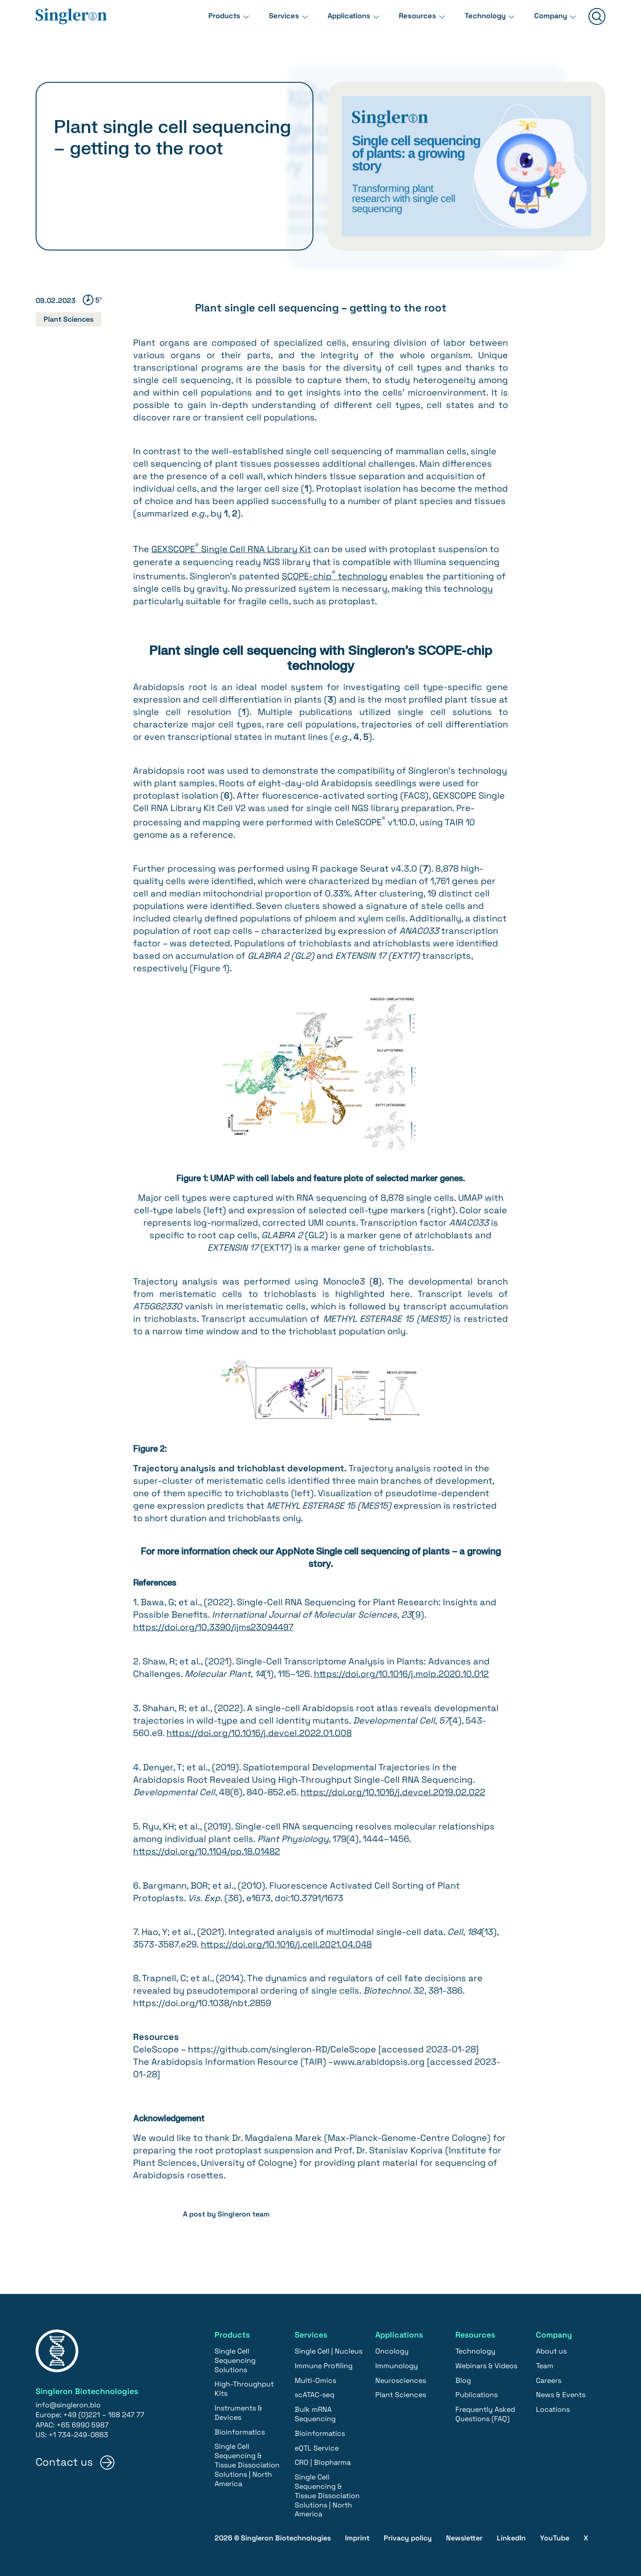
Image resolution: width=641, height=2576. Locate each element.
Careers (548, 2377)
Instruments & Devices (238, 2409)
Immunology (396, 2362)
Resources (408, 22)
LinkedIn (511, 2535)
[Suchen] (596, 23)
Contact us (64, 2459)
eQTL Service (317, 2445)
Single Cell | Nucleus (328, 2348)
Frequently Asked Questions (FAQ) (485, 2411)
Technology (479, 22)
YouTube (554, 2535)
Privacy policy (408, 2535)
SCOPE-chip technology (334, 575)
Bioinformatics (240, 2429)
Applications (336, 22)
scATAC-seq (314, 2392)
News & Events (560, 2392)
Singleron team (244, 2211)
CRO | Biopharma (323, 2459)
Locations (553, 2406)
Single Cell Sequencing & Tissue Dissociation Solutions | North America (247, 2462)
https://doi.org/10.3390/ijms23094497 (214, 1626)
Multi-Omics (315, 2377)
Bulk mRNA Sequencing (315, 2411)
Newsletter (464, 2535)
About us (551, 2348)
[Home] (71, 22)
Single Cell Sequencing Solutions (235, 2357)
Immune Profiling (324, 2362)
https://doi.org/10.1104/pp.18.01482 (207, 1849)
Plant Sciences (68, 319)
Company (549, 22)
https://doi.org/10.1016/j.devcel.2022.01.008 (259, 1731)
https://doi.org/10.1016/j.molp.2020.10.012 (401, 1673)
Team (544, 2362)
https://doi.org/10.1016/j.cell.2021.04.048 (287, 1941)
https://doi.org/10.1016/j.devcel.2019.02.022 (393, 1790)
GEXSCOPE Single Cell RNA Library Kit (231, 549)
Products (204, 22)
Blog (463, 2377)
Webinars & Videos (486, 2362)
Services (267, 22)
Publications (476, 2392)
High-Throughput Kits (244, 2386)
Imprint (357, 2535)
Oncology (392, 2348)
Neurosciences (400, 2377)
